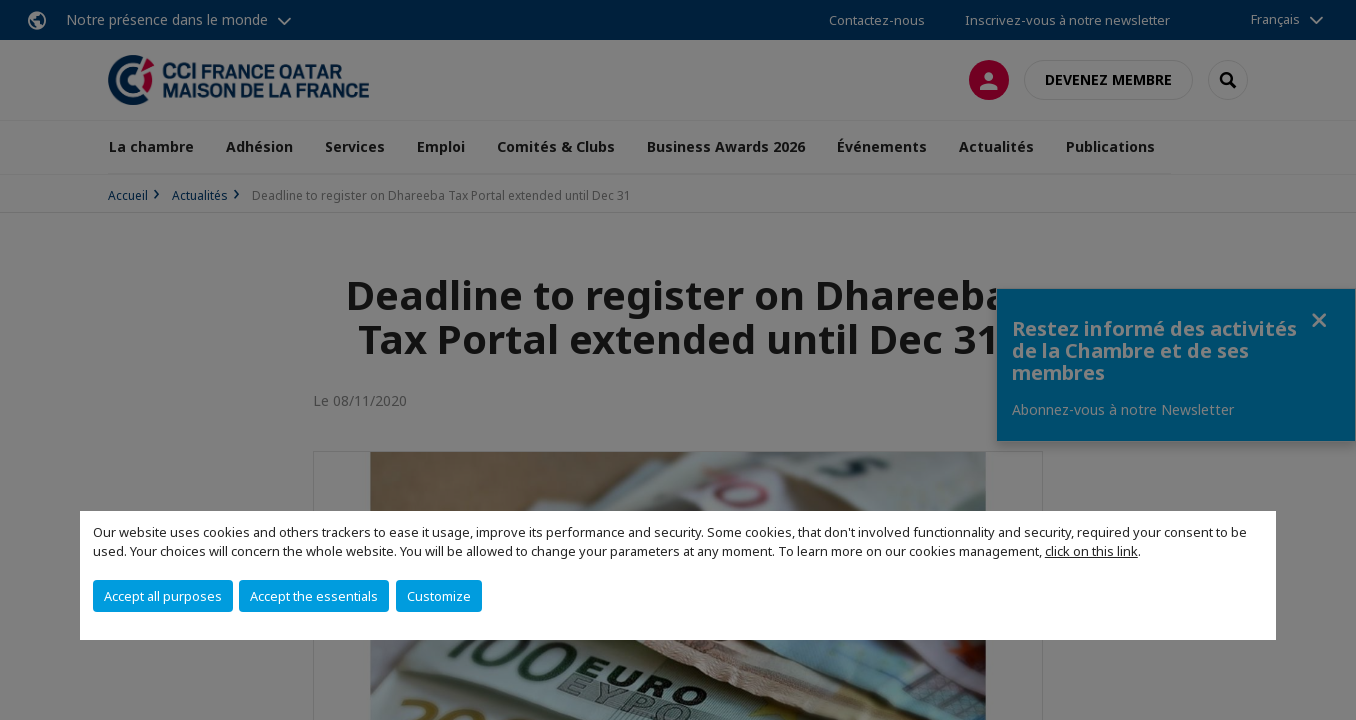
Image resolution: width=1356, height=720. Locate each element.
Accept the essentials (314, 596)
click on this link (1091, 551)
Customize (439, 596)
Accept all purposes (163, 596)
